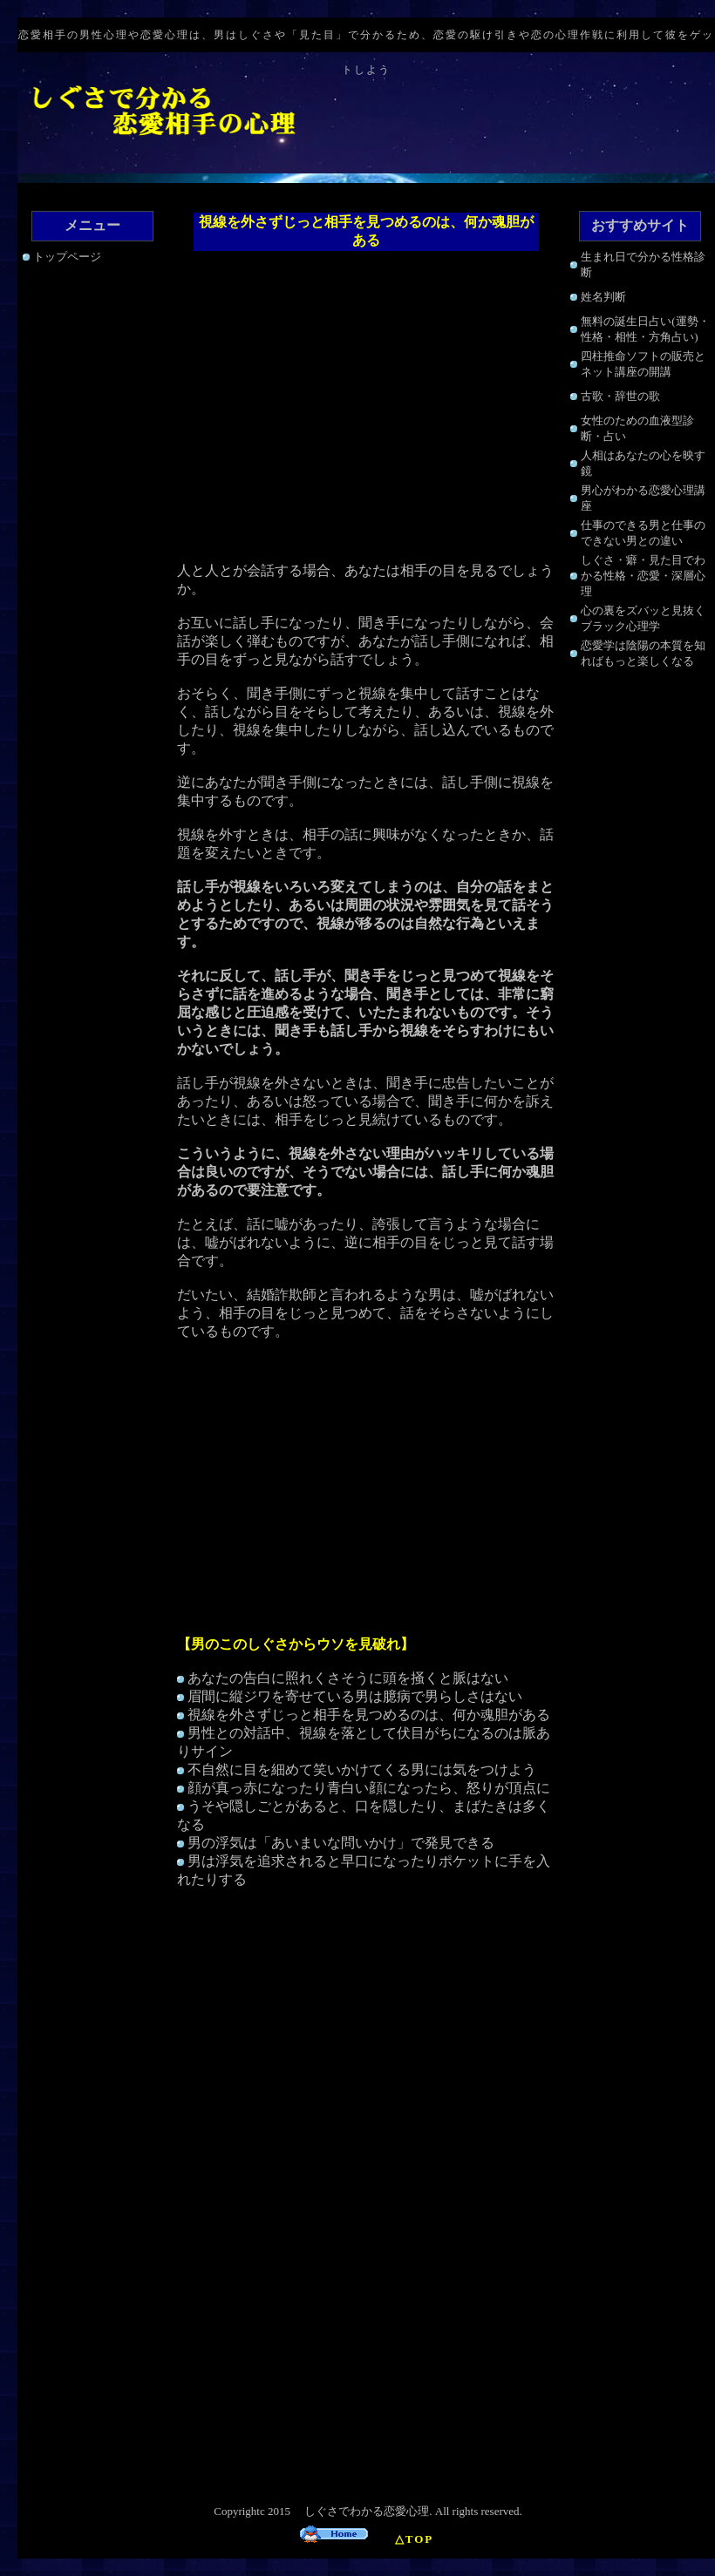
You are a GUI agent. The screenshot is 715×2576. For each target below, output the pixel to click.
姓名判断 (603, 296)
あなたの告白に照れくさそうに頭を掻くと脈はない (347, 1678)
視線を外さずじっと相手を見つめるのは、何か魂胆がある (368, 1714)
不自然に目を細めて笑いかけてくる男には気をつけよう (361, 1769)
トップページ (67, 256)
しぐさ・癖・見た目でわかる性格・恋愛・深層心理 (643, 575)
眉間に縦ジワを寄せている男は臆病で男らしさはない (354, 1696)
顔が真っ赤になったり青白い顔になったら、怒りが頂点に (368, 1787)
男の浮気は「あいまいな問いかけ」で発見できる (340, 1842)
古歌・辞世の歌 (620, 396)
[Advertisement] (366, 409)
